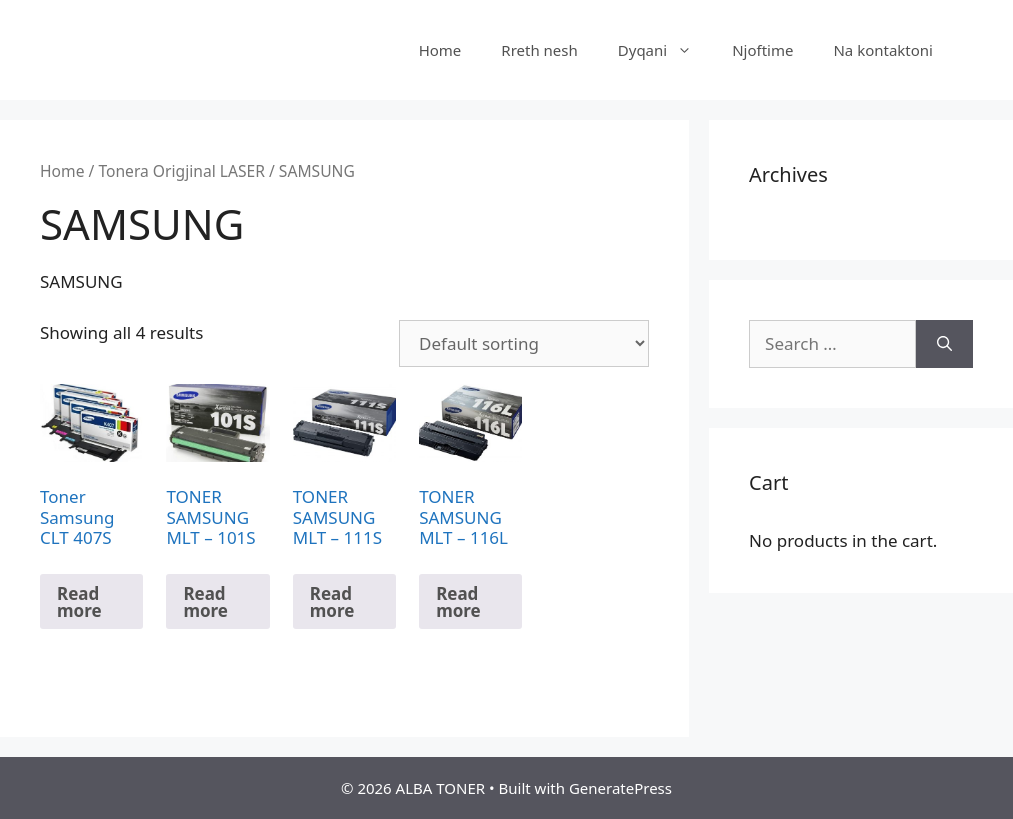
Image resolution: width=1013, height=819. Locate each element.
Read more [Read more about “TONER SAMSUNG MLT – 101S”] (205, 602)
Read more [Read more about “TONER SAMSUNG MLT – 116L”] (458, 602)
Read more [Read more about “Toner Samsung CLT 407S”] (79, 602)
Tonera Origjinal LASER (181, 171)
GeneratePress (620, 788)
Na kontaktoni (883, 50)
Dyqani (665, 50)
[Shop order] (524, 343)
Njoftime (762, 50)
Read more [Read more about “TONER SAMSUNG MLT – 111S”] (332, 602)
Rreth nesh (539, 50)
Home (440, 50)
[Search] (944, 344)
